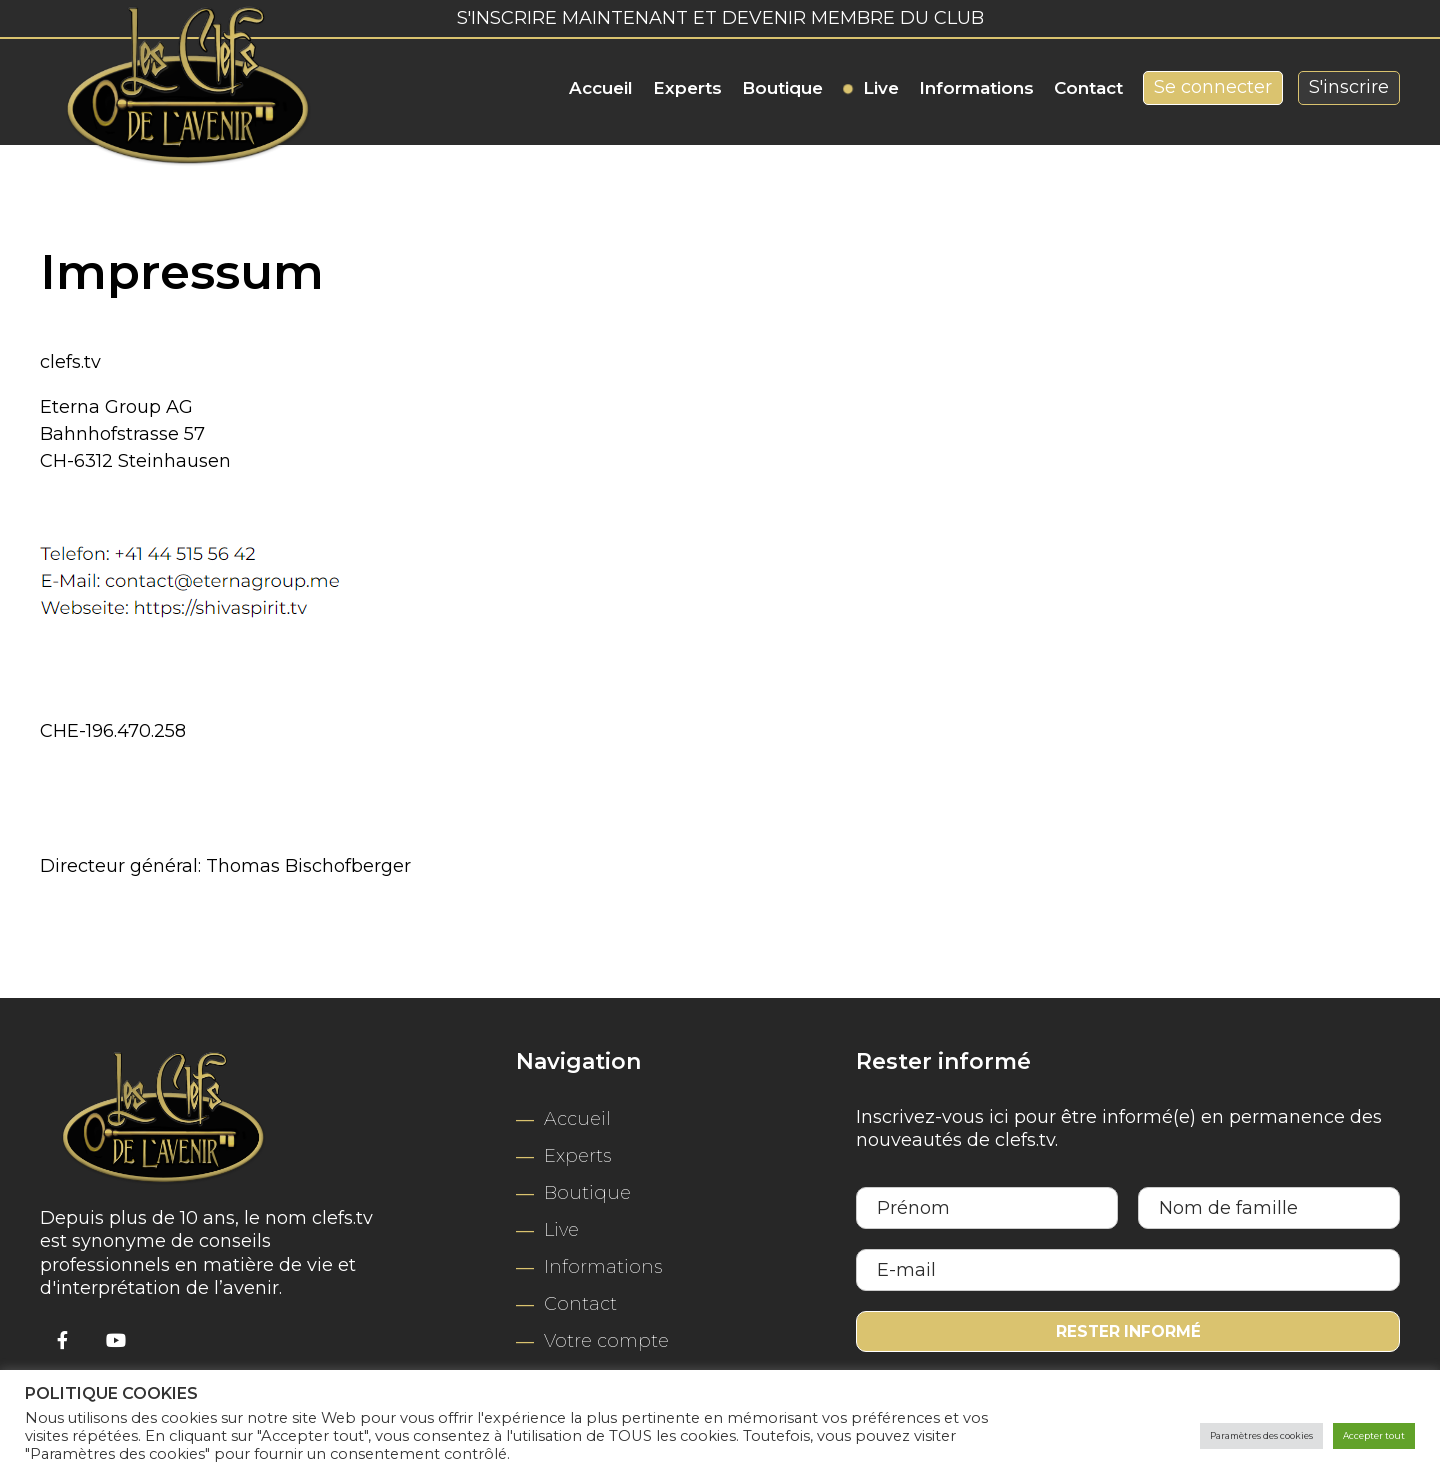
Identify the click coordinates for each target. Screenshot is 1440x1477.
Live (881, 88)
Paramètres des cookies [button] (1204, 1436)
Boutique (782, 88)
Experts (687, 88)
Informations (976, 88)
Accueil (601, 88)
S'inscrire (1349, 87)
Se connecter (1213, 87)
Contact (1088, 88)
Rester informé (1128, 1333)
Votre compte (606, 1341)
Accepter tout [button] (1359, 1436)
